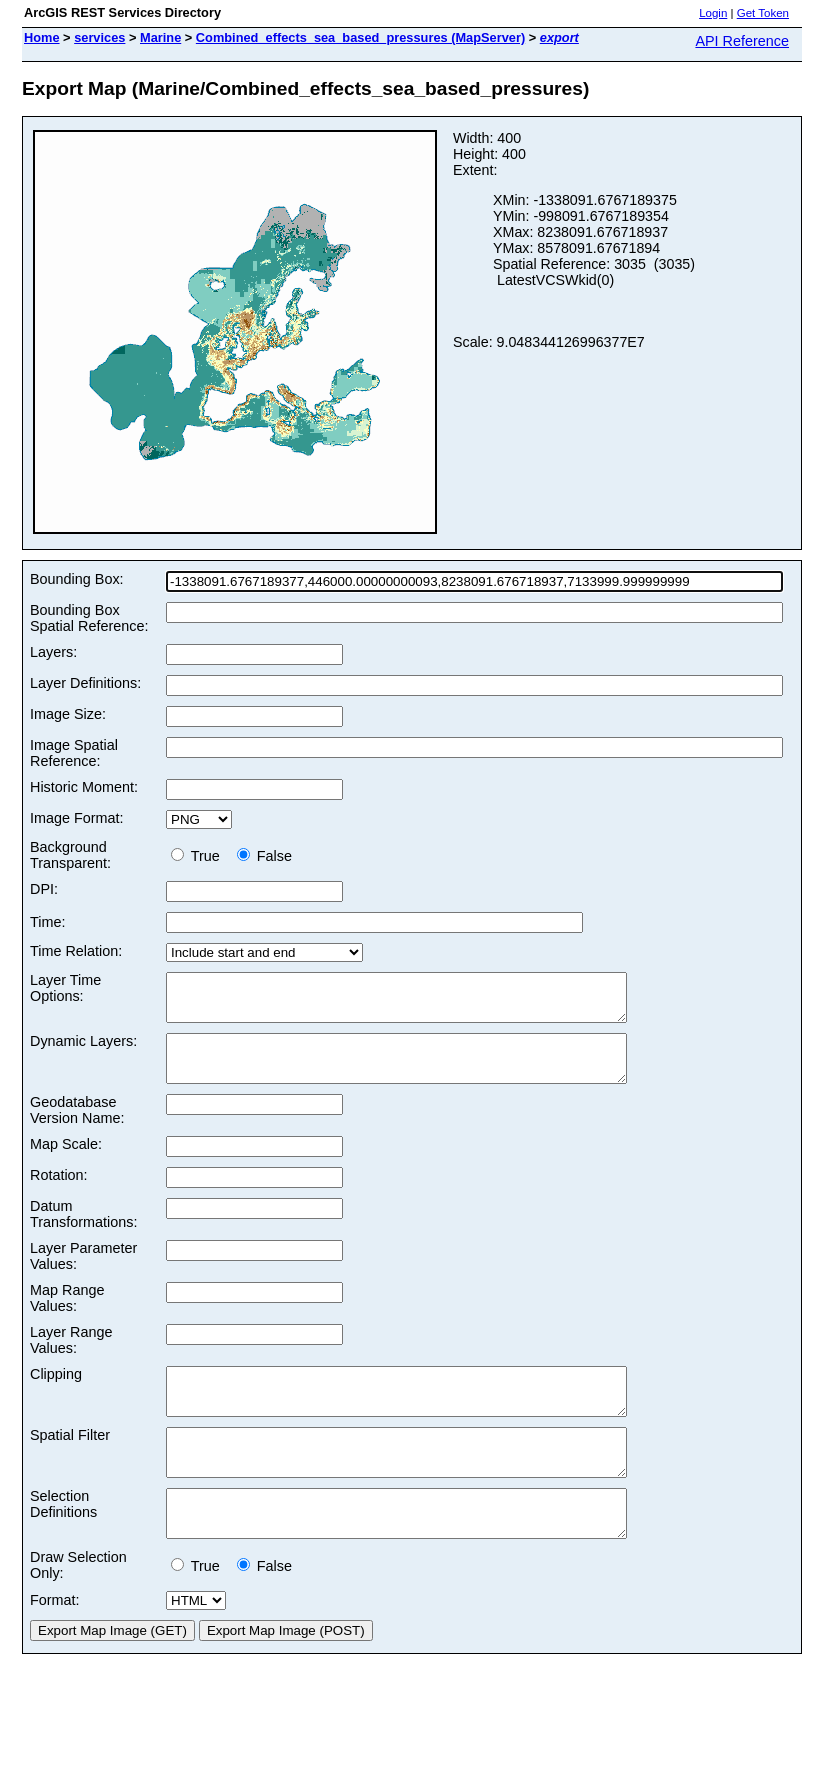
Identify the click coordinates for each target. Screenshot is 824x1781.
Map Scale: (66, 1162)
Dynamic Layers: (83, 1050)
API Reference (742, 41)
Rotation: (59, 1193)
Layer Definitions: (85, 683)
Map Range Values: (67, 1316)
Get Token (763, 13)
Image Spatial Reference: (74, 753)
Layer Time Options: (65, 988)
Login (713, 13)
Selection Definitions (63, 1540)
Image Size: (68, 714)
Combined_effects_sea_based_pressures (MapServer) (360, 37)
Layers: (53, 652)
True (199, 856)
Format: (55, 1645)
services (99, 37)
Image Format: (77, 818)
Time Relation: (76, 951)
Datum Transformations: (83, 1232)
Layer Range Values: (71, 1358)
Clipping (56, 1392)
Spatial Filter (70, 1462)
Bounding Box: (77, 579)
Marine (160, 37)
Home (42, 37)
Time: (47, 922)
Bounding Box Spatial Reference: (89, 618)
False (264, 856)
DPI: (44, 889)
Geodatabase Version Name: (77, 1128)
